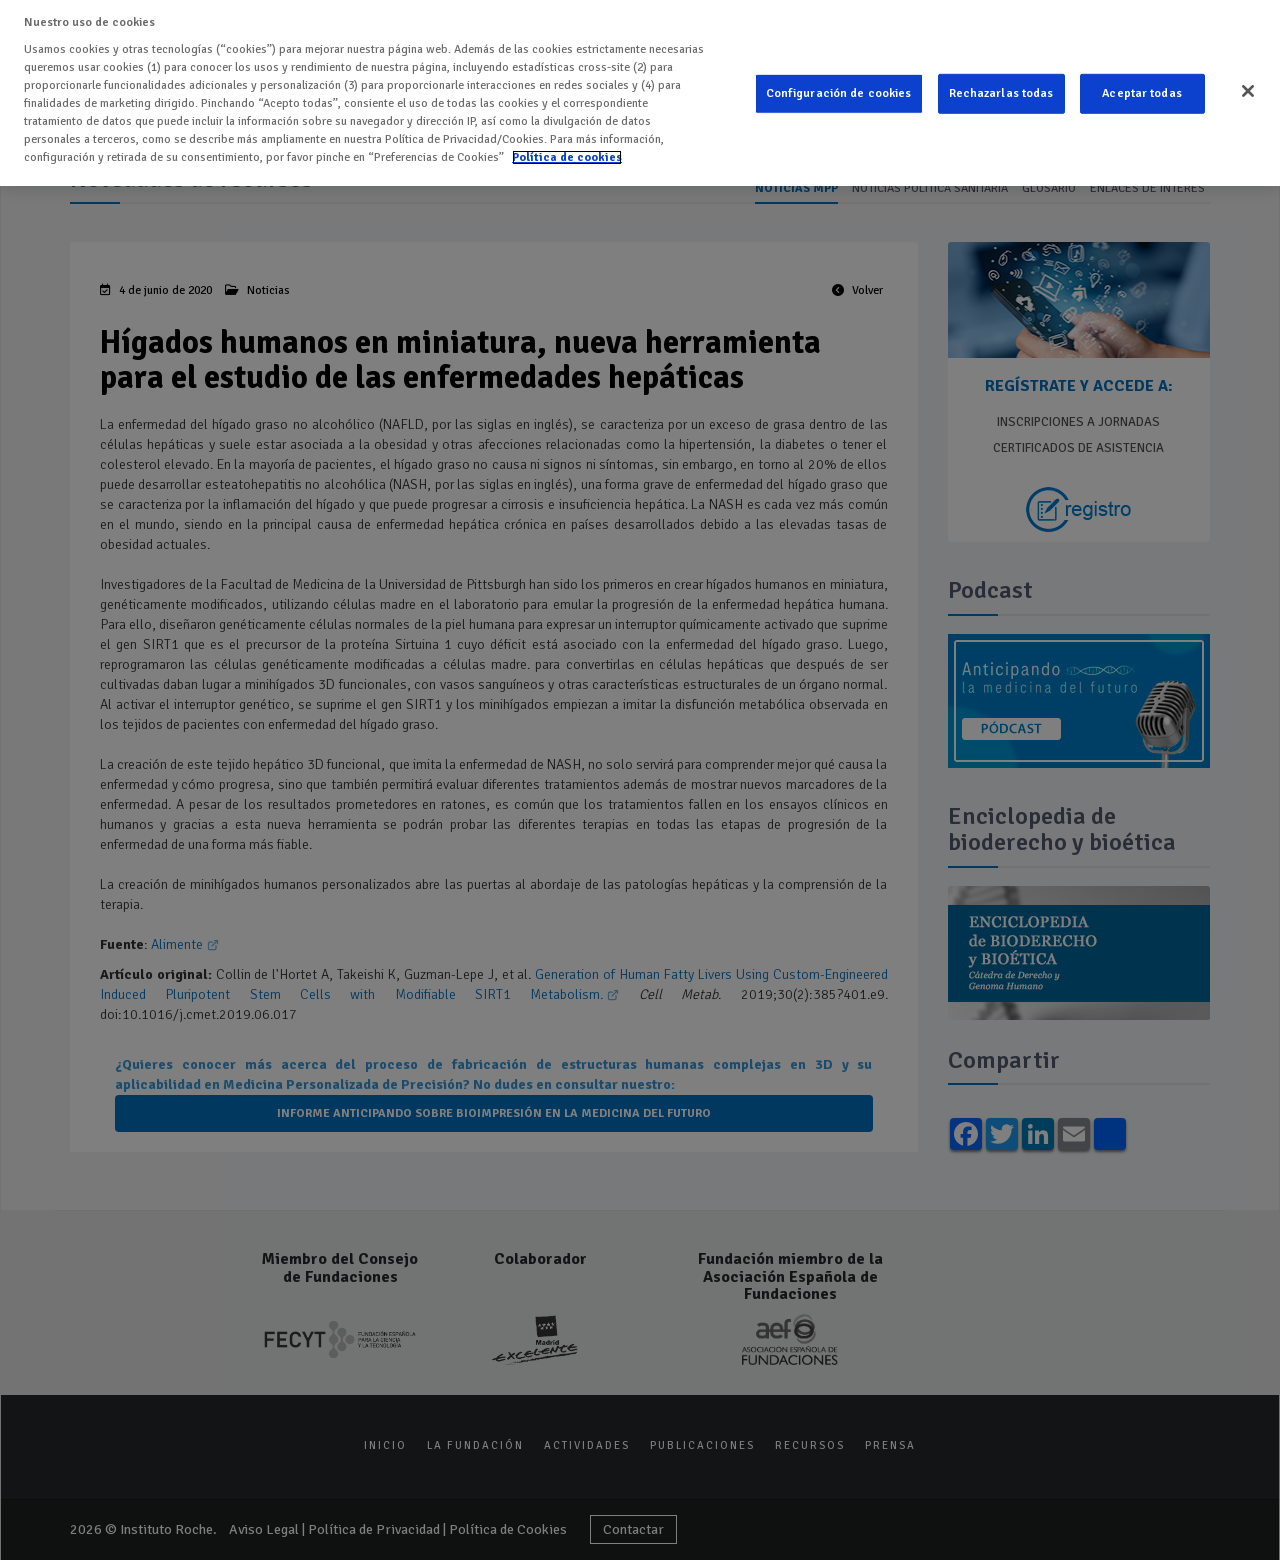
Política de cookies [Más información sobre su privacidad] (567, 151)
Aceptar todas (1142, 88)
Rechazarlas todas (1001, 88)
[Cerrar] (1248, 86)
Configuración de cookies (839, 88)
